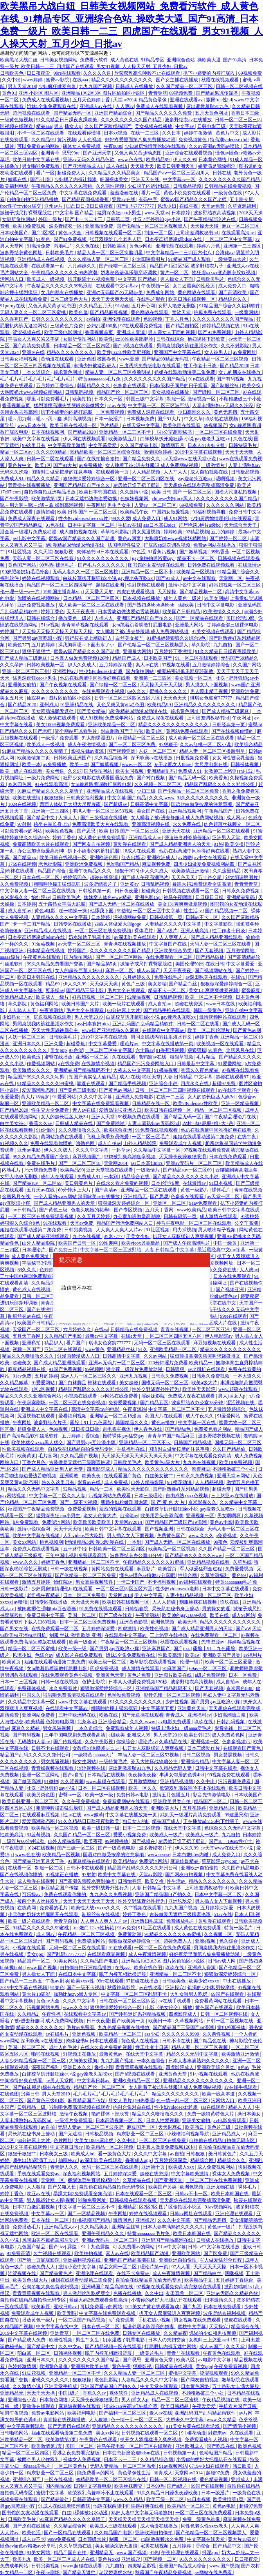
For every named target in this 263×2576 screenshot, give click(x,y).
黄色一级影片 (195, 1190)
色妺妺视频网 (135, 498)
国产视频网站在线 (214, 970)
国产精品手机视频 (127, 1083)
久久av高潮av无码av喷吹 (215, 146)
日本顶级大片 (92, 2539)
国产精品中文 (41, 817)
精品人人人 (240, 2107)
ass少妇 (152, 2034)
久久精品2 (28, 2014)
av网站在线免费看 (120, 1396)
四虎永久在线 (195, 1083)
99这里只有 (33, 445)
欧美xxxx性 (82, 1981)
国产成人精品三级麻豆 (24, 658)
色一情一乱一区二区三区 (182, 2100)
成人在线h (117, 166)
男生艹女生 (119, 505)
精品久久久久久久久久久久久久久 (174, 724)
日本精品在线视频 (46, 950)
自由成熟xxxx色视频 (187, 1495)
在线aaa (80, 80)
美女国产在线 (151, 811)
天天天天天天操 (210, 2266)
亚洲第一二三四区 (242, 246)
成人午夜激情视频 (87, 744)
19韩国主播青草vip (63, 591)
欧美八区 (186, 2360)
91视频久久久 (14, 1143)
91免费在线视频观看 (157, 1130)
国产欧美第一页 (129, 2020)
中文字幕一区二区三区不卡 (177, 1409)
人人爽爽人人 (174, 937)
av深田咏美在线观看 (135, 937)
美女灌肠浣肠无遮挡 (53, 711)
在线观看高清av (238, 232)
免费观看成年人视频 (181, 1143)
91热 (218, 844)
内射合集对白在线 (132, 2107)
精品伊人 (54, 1342)
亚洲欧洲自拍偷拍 (200, 1868)
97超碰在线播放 (143, 1981)
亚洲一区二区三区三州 (26, 671)
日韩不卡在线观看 (50, 1748)
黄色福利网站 (44, 1003)
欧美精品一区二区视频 (172, 1549)
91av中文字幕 (172, 2247)
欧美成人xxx (181, 2167)
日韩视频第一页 (167, 917)
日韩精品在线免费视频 (228, 186)
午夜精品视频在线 (221, 2399)
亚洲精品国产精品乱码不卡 (82, 1070)
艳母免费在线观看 (213, 312)
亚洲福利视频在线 (82, 2260)
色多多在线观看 (130, 385)
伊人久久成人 (82, 664)
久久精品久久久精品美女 (114, 173)
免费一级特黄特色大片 (211, 2114)
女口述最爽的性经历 (194, 286)
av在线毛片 (57, 2034)
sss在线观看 (213, 2107)
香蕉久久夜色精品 (200, 1070)
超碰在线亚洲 (110, 585)
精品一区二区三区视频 (219, 1110)
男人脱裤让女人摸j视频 (51, 2200)
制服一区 (176, 399)
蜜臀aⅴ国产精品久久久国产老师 (193, 199)
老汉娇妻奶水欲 (116, 2572)
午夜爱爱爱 (204, 2406)
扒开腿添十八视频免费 (92, 279)
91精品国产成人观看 (190, 259)
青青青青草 (246, 884)
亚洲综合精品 (113, 1721)
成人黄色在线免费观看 (102, 837)
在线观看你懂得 (85, 133)
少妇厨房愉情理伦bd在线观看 (155, 146)
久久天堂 (43, 551)
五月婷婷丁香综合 (55, 385)
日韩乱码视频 (79, 392)
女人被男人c (217, 352)
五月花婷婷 (194, 1808)
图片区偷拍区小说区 (70, 698)
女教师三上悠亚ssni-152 (229, 771)
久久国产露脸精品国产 (109, 126)
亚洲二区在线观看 (63, 1349)
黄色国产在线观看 (214, 2007)
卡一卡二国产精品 (32, 924)
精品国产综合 (52, 871)
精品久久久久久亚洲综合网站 (31, 1396)
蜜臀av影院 (58, 80)
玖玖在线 (230, 1602)
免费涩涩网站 (56, 1522)
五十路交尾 (242, 199)
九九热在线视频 (200, 1462)
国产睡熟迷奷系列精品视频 (181, 1489)
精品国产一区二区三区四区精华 (60, 585)
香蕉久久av (41, 1123)
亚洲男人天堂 (226, 837)
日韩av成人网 (222, 1961)
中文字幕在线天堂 (206, 2539)
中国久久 (31, 1695)
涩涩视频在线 (27, 332)
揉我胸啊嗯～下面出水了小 (86, 645)
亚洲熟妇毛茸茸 (147, 1921)
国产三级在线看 (116, 1615)
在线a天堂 (132, 1336)
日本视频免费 (140, 419)
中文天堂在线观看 (159, 2386)
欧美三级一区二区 (107, 1662)
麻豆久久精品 (26, 1728)
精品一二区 (102, 1489)
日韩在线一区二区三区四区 (128, 2001)
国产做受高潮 (27, 1781)
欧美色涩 (32, 1057)
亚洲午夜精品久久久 (90, 871)
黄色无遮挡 (226, 412)
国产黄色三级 (53, 1210)
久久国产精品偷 (230, 1449)
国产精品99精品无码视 (166, 359)
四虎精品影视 (142, 2566)
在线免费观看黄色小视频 (67, 1675)
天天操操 (167, 591)
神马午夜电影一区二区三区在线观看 (194, 1223)
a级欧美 (186, 605)
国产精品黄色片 (57, 2273)
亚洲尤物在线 (221, 2187)
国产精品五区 (154, 1402)
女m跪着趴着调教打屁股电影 (142, 625)
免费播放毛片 (181, 1921)
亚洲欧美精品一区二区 (112, 724)
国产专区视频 (128, 1210)
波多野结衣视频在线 (219, 1436)
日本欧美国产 (14, 232)
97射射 (24, 824)
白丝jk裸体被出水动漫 (85, 2512)
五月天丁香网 (160, 1210)
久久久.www (162, 797)
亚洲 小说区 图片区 (38, 93)
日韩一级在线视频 (69, 1568)
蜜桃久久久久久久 (169, 691)
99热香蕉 (220, 551)
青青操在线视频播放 (29, 485)
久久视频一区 (218, 1934)
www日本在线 (32, 425)
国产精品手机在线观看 (167, 1010)
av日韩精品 (25, 1210)
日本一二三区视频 (19, 1681)
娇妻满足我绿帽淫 (217, 166)
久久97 (75, 771)
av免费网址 (244, 352)
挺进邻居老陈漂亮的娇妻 (148, 2326)
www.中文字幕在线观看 (83, 1701)
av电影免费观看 (175, 1721)
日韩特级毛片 (243, 445)
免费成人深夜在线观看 (151, 412)
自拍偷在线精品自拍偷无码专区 (81, 1449)
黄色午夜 (121, 2366)
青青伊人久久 (64, 2167)
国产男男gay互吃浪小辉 (38, 638)
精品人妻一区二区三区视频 (200, 2047)
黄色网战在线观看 (197, 292)
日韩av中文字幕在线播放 (214, 2247)
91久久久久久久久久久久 (103, 558)
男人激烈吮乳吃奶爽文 (87, 2293)
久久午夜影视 (99, 1741)
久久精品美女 (95, 2227)
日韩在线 (222, 173)
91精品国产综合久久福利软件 (230, 306)
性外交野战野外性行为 (156, 1389)
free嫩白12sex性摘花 (93, 1927)
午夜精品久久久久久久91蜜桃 (62, 186)
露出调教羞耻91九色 (208, 106)
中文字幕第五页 (158, 1708)
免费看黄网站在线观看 (127, 1801)
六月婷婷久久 (82, 266)
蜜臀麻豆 (251, 990)
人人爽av (124, 106)
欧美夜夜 (92, 1475)
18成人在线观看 (139, 851)
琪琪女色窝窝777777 (211, 698)
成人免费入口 (232, 286)
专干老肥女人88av (173, 764)
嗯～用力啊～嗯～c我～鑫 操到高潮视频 (50, 419)
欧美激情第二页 (34, 758)
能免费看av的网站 (96, 2473)
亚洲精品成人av (145, 837)
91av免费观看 (203, 1203)
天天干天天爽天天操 (113, 299)
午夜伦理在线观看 (180, 2552)
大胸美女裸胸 (83, 2060)
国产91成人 (168, 578)
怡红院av (40, 897)
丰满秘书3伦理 (38, 1263)
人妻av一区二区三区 (155, 505)
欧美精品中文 (199, 2280)
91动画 (122, 306)
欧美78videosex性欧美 (196, 1103)
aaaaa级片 (10, 957)
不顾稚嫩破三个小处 (240, 399)
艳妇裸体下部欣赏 (206, 339)
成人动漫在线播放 (159, 2526)
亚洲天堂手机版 (61, 2386)
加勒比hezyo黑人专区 (76, 1994)
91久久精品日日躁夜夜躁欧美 (67, 119)
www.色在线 (131, 159)
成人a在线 (129, 1077)
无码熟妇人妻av (34, 1741)
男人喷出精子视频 (209, 691)
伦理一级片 (191, 1662)
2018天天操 (251, 212)
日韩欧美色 (12, 73)
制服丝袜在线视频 (198, 1602)
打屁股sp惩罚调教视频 (167, 545)
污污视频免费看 (41, 1170)
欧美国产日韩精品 (181, 611)
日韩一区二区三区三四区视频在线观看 (175, 1090)
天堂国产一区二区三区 (37, 1329)
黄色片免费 (139, 1675)
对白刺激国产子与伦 (122, 731)
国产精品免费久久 (141, 458)
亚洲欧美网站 (186, 2253)
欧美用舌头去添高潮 (162, 1515)
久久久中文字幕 (96, 1097)
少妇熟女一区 (16, 1017)
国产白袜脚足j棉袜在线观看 (87, 1382)
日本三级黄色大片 (69, 299)
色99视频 (153, 319)
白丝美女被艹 (130, 638)
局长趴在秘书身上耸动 (176, 1608)
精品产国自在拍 (71, 2552)
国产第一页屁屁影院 (39, 2260)
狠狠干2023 (126, 871)
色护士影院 (94, 1681)
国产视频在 (144, 1841)
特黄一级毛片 (239, 1927)
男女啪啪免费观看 (41, 166)
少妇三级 (146, 791)
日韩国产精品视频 (193, 1442)
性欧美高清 (170, 1655)
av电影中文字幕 (29, 538)
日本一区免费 (243, 1675)
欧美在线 (220, 1615)
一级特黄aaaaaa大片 (94, 1755)
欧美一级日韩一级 (101, 1828)
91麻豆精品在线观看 (89, 1861)
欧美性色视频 (60, 831)
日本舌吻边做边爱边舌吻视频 (129, 611)
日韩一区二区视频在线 (239, 86)
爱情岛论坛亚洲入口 (120, 1110)
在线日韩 (214, 964)
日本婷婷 (181, 212)
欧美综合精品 (248, 744)
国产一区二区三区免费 (132, 744)
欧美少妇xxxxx (204, 1981)
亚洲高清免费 (99, 226)
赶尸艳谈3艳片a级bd (200, 525)
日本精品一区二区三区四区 (82, 345)
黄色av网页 (141, 246)
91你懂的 (46, 1130)
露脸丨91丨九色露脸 (91, 1422)
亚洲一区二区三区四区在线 (146, 478)
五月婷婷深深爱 (116, 664)
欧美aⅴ (192, 1655)
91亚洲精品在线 (77, 704)
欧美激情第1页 (47, 498)
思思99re (71, 153)
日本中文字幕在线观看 (226, 1588)
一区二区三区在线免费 (219, 432)
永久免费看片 (63, 1688)
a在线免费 (68, 1063)
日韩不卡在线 (176, 2040)
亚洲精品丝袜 (121, 1349)
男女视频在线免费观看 (198, 2320)
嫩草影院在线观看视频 (154, 1662)
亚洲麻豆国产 (156, 1648)
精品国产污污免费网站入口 (146, 1063)
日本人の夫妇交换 (206, 445)
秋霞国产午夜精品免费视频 (36, 1509)
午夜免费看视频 (231, 2366)
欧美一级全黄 (83, 1642)
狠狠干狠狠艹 (36, 651)
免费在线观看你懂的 (52, 1143)
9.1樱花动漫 (180, 1482)
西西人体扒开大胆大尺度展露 (71, 804)
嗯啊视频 (226, 478)
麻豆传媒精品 (185, 1861)
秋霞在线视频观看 (220, 80)
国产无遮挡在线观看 (142, 1715)
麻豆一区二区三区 (241, 226)
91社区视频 (19, 551)
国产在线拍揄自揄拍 (99, 458)
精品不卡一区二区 (196, 558)
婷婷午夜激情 (198, 133)
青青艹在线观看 (184, 2353)
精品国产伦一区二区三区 (123, 392)
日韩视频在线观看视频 (134, 2200)
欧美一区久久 (143, 1788)
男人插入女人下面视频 (131, 1535)
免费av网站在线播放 (214, 545)
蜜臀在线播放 (59, 1057)
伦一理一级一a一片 (20, 591)
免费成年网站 (160, 292)
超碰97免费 (224, 1083)
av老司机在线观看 (206, 1369)
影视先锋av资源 (88, 751)
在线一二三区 (145, 133)
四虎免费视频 (104, 1668)
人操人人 (104, 618)
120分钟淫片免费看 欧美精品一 (181, 1362)
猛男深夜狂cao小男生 (119, 212)
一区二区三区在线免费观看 (163, 1947)
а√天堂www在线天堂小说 (190, 458)
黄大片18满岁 (35, 1097)
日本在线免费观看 (228, 1156)
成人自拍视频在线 (209, 472)
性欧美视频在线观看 (23, 1449)
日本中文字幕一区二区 (92, 525)
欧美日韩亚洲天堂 (176, 166)
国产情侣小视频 (240, 2426)
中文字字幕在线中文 (57, 2326)
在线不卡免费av (133, 2273)
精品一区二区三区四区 (26, 2453)
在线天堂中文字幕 (141, 425)
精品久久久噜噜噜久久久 (28, 1356)
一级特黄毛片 (113, 1761)
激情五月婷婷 (36, 1582)
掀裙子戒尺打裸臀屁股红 (26, 212)
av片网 (245, 2413)
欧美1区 (43, 465)
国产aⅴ (243, 1628)
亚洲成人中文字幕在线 (45, 1409)
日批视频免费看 (193, 758)
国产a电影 (41, 179)
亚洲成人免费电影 (134, 1097)
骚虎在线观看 (238, 2320)
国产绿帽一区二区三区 (123, 266)
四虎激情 (128, 1628)
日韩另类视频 (79, 1229)
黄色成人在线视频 (32, 1289)
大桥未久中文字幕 (132, 1070)
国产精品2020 (234, 365)
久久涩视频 (72, 1781)
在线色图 (9, 2094)
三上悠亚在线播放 (169, 1635)
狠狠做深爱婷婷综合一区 (89, 478)
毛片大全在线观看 (126, 990)
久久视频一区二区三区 (158, 784)
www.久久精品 (221, 2419)
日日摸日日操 (210, 897)
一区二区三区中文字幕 (229, 239)
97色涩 (139, 551)
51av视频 (50, 625)
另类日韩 (30, 2094)
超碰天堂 (222, 1489)
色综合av (247, 1097)
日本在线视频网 (48, 432)
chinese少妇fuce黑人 (173, 498)
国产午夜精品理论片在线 (210, 219)
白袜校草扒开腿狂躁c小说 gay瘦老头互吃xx (185, 438)
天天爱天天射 (99, 591)
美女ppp (58, 1050)
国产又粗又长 (62, 2187)
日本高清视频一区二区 (119, 2120)
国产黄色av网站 (116, 1090)
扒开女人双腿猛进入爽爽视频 (184, 1236)
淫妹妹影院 (153, 1396)
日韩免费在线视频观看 (211, 565)
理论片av (129, 1043)
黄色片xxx (108, 2559)
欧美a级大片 (204, 1382)
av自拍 (93, 319)
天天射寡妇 (170, 2127)
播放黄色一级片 (75, 618)
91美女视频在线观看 (213, 631)
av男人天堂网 (59, 2080)
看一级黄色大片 (115, 2153)
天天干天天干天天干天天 (89, 1901)
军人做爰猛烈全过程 (201, 1568)
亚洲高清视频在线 (151, 824)
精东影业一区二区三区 (141, 2134)
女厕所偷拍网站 (19, 219)
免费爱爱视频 (123, 1402)
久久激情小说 (134, 492)
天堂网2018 (120, 1595)
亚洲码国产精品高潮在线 (167, 2240)
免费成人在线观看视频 (46, 99)
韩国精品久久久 (94, 385)
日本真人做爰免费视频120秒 (80, 658)
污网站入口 (12, 279)
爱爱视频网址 (219, 1263)
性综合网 (188, 1575)
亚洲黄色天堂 (110, 1675)
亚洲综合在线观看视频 (189, 153)
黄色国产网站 (22, 565)
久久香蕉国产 (14, 319)
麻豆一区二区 (120, 970)
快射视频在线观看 (146, 585)
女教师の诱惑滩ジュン (96, 1748)
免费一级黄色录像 (201, 2519)
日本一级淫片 (109, 419)
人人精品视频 (146, 472)
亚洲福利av (199, 1715)
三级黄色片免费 (67, 325)
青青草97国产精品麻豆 (172, 1436)
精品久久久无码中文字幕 (34, 1489)
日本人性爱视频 (163, 2120)
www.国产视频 (42, 1967)
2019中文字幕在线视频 (199, 452)
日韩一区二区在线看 (198, 1023)
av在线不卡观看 (235, 1090)
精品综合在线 (136, 1176)
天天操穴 (219, 2326)
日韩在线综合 (171, 339)
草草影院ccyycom (220, 1861)
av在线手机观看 (175, 2001)
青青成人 (51, 1303)
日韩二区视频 (196, 1755)
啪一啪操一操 (73, 910)
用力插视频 (184, 1229)
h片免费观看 (26, 1522)
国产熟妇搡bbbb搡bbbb (151, 605)
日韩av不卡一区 (202, 917)
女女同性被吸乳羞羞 (234, 758)
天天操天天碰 (205, 226)
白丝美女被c (13, 1123)
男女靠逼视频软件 (95, 1582)
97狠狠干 (168, 744)
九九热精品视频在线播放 (124, 2027)
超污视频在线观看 (32, 113)
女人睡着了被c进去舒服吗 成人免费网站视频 (152, 465)
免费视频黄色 (193, 139)
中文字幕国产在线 (168, 944)
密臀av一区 (70, 1794)
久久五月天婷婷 (94, 1216)
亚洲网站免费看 (39, 1715)
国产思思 (87, 831)
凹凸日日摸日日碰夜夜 (90, 206)
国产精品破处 (210, 957)
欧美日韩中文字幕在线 (37, 159)
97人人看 (181, 2266)
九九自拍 (223, 645)
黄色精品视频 (214, 2479)
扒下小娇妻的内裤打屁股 (209, 73)
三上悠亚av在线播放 (232, 1495)
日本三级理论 (149, 1495)
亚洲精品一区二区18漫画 (116, 1416)
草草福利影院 (115, 532)
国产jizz (182, 1648)
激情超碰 (45, 512)
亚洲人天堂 (103, 1116)
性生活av (193, 910)
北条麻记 (86, 1721)
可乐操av (54, 990)
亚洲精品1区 (222, 1808)
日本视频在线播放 (141, 598)
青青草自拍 (66, 1921)
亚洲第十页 (153, 2167)
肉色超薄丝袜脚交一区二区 (232, 824)
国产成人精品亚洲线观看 (217, 937)
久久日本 (172, 133)
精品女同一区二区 (118, 2266)
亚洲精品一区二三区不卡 (125, 432)
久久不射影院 (235, 345)
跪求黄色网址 (68, 372)
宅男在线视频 (155, 2546)
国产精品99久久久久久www (194, 1555)
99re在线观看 (67, 73)
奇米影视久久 (14, 897)
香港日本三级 (245, 113)
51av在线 (116, 405)
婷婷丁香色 (52, 611)
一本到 (111, 1176)
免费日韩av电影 (133, 1794)
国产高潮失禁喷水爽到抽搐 (87, 1881)
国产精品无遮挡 (210, 2220)
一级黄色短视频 (17, 119)
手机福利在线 (131, 1449)
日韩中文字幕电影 (216, 605)
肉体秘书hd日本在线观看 (103, 551)
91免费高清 (19, 2253)
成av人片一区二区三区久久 (88, 1376)
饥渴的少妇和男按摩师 (211, 1987)
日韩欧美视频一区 (46, 664)
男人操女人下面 (177, 279)
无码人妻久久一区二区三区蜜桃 (33, 312)
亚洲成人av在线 (96, 106)
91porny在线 (13, 306)
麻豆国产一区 (141, 2127)
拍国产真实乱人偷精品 (93, 1077)
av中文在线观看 (199, 578)
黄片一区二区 (174, 272)
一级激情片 (213, 465)
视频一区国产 (27, 1349)
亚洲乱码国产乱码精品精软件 (143, 1023)
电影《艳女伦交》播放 (169, 2007)
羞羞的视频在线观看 (120, 1509)
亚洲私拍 (32, 1342)
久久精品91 (43, 139)
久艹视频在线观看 (143, 1907)
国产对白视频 (151, 777)
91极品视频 (166, 1070)
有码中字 (149, 199)
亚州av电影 (29, 1150)
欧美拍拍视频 (89, 2253)
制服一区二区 (159, 232)
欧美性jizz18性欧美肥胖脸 (126, 339)
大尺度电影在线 (212, 764)
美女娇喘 (157, 984)
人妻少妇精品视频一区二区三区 (199, 1595)
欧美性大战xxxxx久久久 (96, 1907)
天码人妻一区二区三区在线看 (44, 558)
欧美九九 (22, 2559)
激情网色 (123, 2220)
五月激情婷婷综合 (211, 664)
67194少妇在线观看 (209, 2466)
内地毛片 (64, 246)
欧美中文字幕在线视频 (37, 438)
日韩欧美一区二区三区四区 (117, 1549)
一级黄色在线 (228, 193)
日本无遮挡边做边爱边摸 (91, 498)
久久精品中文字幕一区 (157, 1150)
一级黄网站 (246, 312)
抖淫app (210, 2552)
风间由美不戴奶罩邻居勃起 (50, 2240)
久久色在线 (88, 246)
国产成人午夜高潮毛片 (145, 877)
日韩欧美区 (115, 246)
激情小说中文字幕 (187, 585)
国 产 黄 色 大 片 (168, 1502)
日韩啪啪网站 (14, 2433)
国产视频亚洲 (122, 751)
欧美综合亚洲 (118, 1130)
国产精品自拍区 (183, 325)
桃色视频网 (51, 1542)
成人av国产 (149, 970)
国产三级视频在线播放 (104, 817)
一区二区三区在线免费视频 (103, 930)
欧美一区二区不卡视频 (209, 997)
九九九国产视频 (96, 86)
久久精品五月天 (96, 306)
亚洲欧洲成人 (161, 857)
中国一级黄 (225, 1243)
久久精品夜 (175, 2333)
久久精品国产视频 (79, 1455)
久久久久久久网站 (225, 505)
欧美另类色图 (41, 1794)
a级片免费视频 (210, 1675)
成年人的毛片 (63, 2047)
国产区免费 (216, 2253)
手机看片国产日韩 (238, 2406)
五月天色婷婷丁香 (91, 99)
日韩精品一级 (32, 2107)
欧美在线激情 (27, 797)
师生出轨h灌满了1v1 (34, 2160)
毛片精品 (110, 425)
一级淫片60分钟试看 (23, 1841)
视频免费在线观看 (19, 2499)
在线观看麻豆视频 (41, 1814)
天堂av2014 (124, 99)
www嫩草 (93, 1814)
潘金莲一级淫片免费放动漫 (29, 532)
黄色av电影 (221, 1522)
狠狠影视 (64, 551)
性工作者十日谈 (201, 365)
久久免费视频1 (16, 884)
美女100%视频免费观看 (61, 724)
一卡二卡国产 (131, 1582)
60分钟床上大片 (124, 1010)
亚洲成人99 (139, 1735)
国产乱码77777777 (135, 206)
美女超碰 (129, 1382)
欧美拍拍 (82, 399)
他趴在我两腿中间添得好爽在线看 (96, 678)
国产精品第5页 (102, 964)
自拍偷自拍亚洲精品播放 (33, 199)
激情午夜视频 (74, 2114)
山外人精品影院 (140, 1143)
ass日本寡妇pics (160, 525)
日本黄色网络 (213, 159)
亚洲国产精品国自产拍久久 (82, 485)
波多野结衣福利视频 (225, 2313)
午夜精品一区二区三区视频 (220, 359)
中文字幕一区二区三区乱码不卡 (134, 1994)
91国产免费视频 (66, 1369)
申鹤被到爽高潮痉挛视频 (130, 1156)
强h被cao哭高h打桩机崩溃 (131, 2406)
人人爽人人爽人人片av (120, 1229)
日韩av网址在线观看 (191, 2213)
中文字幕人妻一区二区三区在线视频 (38, 890)
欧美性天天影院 (199, 1389)
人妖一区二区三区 (158, 751)
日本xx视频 (116, 133)
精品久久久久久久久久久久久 (122, 80)
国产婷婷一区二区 (228, 538)
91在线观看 (55, 1223)
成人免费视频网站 (216, 2167)
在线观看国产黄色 (123, 1475)
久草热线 (242, 1562)
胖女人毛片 (120, 2100)
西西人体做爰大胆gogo (118, 924)
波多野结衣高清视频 (215, 212)
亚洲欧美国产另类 (222, 1655)
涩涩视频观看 (214, 2373)
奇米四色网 (20, 784)
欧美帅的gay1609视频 (184, 1615)
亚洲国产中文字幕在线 (178, 352)
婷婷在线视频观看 (41, 578)
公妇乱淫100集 (102, 325)
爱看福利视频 (73, 1416)
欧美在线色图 (148, 1967)
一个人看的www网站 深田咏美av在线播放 (77, 1196)
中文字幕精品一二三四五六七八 (179, 252)
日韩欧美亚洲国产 (73, 758)
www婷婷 (33, 80)
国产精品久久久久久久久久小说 (186, 1176)
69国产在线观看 (228, 1994)
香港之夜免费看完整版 (76, 2453)
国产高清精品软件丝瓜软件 (30, 1436)
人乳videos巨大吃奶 (83, 1535)
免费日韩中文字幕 (46, 1615)
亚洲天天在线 (145, 179)
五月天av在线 (41, 1190)
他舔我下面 (102, 910)
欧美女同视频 (130, 771)
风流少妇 (167, 206)
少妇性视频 (177, 1701)
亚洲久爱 (54, 1043)
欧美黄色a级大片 (163, 1462)
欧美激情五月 (123, 438)
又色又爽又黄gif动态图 (138, 153)
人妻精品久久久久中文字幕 (60, 917)
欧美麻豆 (41, 2306)
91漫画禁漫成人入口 (79, 1356)
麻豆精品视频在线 (27, 1369)
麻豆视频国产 (87, 1156)
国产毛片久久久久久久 (102, 565)
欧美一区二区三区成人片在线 (65, 2559)
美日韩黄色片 (79, 1183)
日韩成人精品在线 (74, 1123)
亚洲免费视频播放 (36, 605)
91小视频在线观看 (209, 2074)
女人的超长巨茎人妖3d (79, 970)
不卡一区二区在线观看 (41, 133)
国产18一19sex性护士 (231, 1841)
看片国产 (76, 1342)
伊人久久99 (184, 159)
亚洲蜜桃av (64, 671)
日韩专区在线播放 (73, 924)
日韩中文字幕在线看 (216, 1768)
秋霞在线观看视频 (179, 1642)
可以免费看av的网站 (38, 146)
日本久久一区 (109, 399)
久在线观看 (124, 1057)
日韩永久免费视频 (241, 890)
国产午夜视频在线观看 (64, 684)
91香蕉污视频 (162, 551)
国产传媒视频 (68, 1741)
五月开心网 (144, 306)
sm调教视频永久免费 (163, 2539)
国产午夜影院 (14, 498)
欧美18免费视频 (30, 226)
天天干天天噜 (239, 452)
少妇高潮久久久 (195, 412)
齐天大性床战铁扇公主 (55, 1030)
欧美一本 (31, 764)
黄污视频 (66, 139)
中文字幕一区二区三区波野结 (159, 405)
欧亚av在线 (39, 2193)
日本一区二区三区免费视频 (88, 1622)
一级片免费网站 (44, 777)
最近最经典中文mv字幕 (222, 1249)
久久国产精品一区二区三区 (185, 86)
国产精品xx (25, 857)
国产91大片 (169, 419)
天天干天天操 (41, 2393)
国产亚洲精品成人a (83, 166)
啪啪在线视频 (46, 2054)
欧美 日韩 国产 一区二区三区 (182, 492)
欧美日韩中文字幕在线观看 (113, 1529)
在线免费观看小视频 (103, 691)
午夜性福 (52, 2014)
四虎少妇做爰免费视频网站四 (204, 864)
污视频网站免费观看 (110, 1495)
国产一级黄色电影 (117, 1848)
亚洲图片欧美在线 (173, 1675)
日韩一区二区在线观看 (51, 458)
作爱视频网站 (41, 1063)
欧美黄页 (26, 1455)
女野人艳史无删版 (177, 306)
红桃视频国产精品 (91, 2220)
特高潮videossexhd (229, 139)
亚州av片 (54, 206)
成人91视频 (91, 718)
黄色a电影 (45, 910)
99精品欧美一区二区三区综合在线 (105, 452)
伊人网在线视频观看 (84, 438)
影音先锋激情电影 (212, 1794)
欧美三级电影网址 (63, 332)
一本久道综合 (36, 372)
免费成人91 (12, 478)
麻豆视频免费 (156, 864)
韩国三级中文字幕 (145, 399)
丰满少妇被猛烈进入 (95, 365)
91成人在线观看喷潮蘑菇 (64, 2506)
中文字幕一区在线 (197, 1422)
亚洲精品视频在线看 (209, 1562)
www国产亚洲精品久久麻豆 (111, 1030)
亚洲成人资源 (131, 332)
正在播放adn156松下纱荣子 (211, 1821)
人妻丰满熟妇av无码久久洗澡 (223, 405)
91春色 (43, 239)
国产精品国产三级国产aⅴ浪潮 (176, 1522)
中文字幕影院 (219, 924)
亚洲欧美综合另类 (173, 950)
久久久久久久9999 (181, 2034)
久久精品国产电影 (63, 1336)
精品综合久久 (233, 299)
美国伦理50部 (241, 618)
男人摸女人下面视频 (207, 684)
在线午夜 (189, 206)
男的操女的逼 (216, 1608)
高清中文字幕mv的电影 (96, 1409)
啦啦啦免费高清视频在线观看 (74, 1695)
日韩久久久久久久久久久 (57, 319)
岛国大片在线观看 (164, 1416)
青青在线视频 (248, 1190)
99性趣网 (109, 1243)
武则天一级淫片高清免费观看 (191, 1814)
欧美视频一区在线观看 (220, 1043)
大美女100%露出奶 (94, 2140)
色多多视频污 (236, 1741)
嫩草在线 (18, 179)
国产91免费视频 (71, 239)
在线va (238, 977)
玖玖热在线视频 (222, 419)
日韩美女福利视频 (19, 359)
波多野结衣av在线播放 (189, 119)
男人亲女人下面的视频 (172, 332)
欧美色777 (18, 645)
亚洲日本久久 (27, 1043)
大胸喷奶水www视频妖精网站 (31, 392)
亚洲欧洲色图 (104, 857)
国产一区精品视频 (86, 2213)
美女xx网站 (25, 1542)
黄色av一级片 (221, 2227)
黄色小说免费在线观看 (188, 193)
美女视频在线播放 (154, 126)
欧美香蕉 (218, 777)
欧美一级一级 (73, 1648)
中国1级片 (69, 2393)
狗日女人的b (136, 1821)
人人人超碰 (164, 1602)
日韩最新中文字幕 (196, 1063)
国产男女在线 (14, 1628)
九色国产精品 (32, 2247)
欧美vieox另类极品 (141, 1243)
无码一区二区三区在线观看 (162, 1342)
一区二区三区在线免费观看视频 (41, 1216)
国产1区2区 (43, 232)
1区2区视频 (43, 1389)
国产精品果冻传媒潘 (217, 93)
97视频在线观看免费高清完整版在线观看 (179, 2286)
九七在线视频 (87, 1236)
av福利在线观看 (196, 1582)
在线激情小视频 (98, 1063)
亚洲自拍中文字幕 (244, 1010)
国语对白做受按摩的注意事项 (62, 472)
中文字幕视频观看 (26, 2426)
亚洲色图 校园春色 (97, 359)
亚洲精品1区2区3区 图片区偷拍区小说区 (103, 93)
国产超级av (116, 804)
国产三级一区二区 (76, 1848)
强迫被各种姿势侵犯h (187, 837)
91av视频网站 (219, 2207)
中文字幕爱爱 (103, 445)
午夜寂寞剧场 (32, 1402)
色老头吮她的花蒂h (91, 1210)
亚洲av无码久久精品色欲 (89, 159)
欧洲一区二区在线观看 (55, 2233)
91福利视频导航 (210, 512)
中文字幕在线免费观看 (83, 193)
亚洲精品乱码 (161, 771)
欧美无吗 (188, 1622)
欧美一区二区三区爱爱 (229, 1662)
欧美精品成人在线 (244, 1163)
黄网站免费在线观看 (187, 731)
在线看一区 (20, 1868)
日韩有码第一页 (181, 1216)
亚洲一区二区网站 (41, 1775)
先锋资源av (213, 1642)
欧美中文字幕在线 (117, 1874)
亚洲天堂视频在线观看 (110, 1170)
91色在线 (55, 525)
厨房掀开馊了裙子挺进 (137, 485)
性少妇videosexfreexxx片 (83, 518)
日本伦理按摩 (165, 1183)
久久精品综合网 (111, 758)
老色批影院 (50, 864)
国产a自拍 (74, 1775)
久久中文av (70, 2346)
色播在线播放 (127, 2293)
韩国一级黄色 (208, 1010)
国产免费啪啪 (111, 1123)
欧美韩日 (195, 2127)
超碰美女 (150, 890)
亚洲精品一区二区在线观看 (222, 831)
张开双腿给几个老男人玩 (116, 239)
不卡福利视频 (162, 1582)
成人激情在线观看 (57, 718)
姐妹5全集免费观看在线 (52, 106)
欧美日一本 (160, 2020)
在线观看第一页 (48, 266)
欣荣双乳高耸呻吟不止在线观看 (147, 73)
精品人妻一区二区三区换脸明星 (110, 252)
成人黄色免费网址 (30, 1256)
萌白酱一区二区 (34, 2353)
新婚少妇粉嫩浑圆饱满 (125, 1502)
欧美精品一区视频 (196, 571)
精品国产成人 (127, 658)
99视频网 (94, 1369)
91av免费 (22, 1376)
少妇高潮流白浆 (230, 1715)
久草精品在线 (173, 1741)
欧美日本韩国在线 (98, 492)
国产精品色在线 (210, 2040)
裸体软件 (119, 2393)
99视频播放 (117, 1841)
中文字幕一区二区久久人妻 (57, 1495)
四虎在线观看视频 (136, 591)
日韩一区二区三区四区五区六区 (127, 698)
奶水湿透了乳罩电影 (90, 937)
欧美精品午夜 (135, 512)
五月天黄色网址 (212, 113)
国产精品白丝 (183, 984)
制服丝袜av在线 (24, 1316)
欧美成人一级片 (53, 997)
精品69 (53, 984)
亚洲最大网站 (189, 625)
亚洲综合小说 (163, 1083)
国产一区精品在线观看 (200, 618)
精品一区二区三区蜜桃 (32, 1648)
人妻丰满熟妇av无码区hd (154, 1123)
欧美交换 (252, 385)
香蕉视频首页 (99, 332)
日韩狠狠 (176, 1369)
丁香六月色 (177, 319)
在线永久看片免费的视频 (122, 1183)
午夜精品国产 (219, 811)
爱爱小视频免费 (130, 1834)
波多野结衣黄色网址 (21, 252)
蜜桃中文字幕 (192, 2326)
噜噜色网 (86, 1143)
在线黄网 (27, 1907)
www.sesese (159, 1854)
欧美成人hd (83, 2153)
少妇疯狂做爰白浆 (57, 86)
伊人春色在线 (148, 1429)
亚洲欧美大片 (165, 1808)
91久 (143, 1349)
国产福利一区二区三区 (123, 2413)
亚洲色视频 (84, 2034)
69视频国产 (215, 425)
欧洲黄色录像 (54, 2366)
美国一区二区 (82, 1615)
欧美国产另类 (163, 2187)
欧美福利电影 (14, 186)
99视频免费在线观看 (139, 1116)
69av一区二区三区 (208, 1668)
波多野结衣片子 (101, 884)
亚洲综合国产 (27, 2479)
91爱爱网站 (230, 1063)
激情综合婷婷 (158, 452)
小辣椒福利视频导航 (188, 2134)
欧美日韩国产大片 (80, 1003)
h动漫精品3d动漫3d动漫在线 (75, 545)
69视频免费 (250, 73)
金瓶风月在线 (240, 1050)
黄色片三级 (133, 984)
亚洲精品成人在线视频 (41, 259)
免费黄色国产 (171, 1535)
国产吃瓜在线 (221, 2446)
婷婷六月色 (208, 246)
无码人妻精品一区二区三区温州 (123, 2466)
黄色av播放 (163, 1422)
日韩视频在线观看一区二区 (113, 232)
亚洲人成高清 (195, 930)
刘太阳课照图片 (149, 259)
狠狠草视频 (182, 1057)
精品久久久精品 (44, 478)
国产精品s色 (178, 1429)
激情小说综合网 (34, 1529)
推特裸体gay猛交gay (124, 1436)
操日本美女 (249, 2114)
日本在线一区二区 (41, 877)
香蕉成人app (138, 2160)
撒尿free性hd (219, 99)
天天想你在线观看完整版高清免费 (199, 485)
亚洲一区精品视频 (240, 1103)
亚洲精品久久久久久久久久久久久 (198, 2080)
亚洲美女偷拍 (22, 684)
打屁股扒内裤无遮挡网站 (170, 2346)
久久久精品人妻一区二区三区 (99, 259)
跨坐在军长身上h (52, 824)
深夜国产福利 (46, 2067)
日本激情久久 (219, 2300)
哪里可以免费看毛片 (48, 399)
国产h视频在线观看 (133, 345)
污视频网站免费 (130, 917)
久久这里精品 (227, 871)
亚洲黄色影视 (134, 1622)
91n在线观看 (201, 379)
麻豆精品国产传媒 (60, 1888)
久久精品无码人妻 (173, 1768)
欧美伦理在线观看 (182, 425)
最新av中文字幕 (102, 1336)
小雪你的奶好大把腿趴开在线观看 (43, 1914)
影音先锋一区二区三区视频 (172, 1695)
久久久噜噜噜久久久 (80, 1130)
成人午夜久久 (200, 1416)
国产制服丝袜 (225, 385)
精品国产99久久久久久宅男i (37, 1077)
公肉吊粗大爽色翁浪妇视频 (50, 2286)
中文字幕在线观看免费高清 (203, 1455)
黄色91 (9, 93)
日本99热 (155, 2486)
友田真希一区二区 (185, 2293)
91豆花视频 (34, 2373)
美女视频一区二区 (194, 678)
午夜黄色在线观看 (42, 957)
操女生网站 (84, 1761)
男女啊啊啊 (229, 1515)
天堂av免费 (213, 206)
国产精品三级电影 (85, 990)
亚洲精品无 (135, 1196)
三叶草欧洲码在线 (77, 1715)
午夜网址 (95, 505)
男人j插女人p (68, 126)
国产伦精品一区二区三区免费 (189, 791)
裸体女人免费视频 (82, 146)
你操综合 (126, 1741)
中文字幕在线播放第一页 (168, 1043)
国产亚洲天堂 (97, 153)
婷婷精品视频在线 (221, 325)
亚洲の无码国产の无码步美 (115, 292)
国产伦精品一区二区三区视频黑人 (152, 226)
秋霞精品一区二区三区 (142, 738)
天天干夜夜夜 (81, 611)
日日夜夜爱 (39, 73)
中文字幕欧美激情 (67, 445)
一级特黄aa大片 (230, 259)
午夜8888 (113, 146)
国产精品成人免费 (27, 2340)
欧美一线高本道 (219, 2094)
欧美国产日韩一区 (77, 1243)
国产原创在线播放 (32, 2526)
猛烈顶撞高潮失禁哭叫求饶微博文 (69, 405)
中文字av (185, 126)
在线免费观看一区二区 (170, 957)
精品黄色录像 (153, 99)
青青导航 (157, 93)
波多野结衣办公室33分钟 (197, 1402)
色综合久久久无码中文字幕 (233, 1828)
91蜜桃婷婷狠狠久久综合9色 (177, 638)
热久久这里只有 (58, 1482)
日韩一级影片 (14, 1588)
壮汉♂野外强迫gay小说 (157, 219)
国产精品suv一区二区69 (188, 1170)
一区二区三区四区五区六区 (174, 1336)
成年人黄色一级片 (183, 598)
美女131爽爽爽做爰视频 (183, 904)
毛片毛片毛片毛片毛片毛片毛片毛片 (38, 379)
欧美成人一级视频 (46, 279)
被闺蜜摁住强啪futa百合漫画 (47, 1608)
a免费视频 (227, 1535)
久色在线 (242, 438)
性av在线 (72, 1814)
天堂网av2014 (128, 1522)
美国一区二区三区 (27, 2047)
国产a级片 (167, 930)
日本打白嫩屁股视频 (34, 2207)
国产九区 (191, 2306)
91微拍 (51, 1781)
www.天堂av (156, 212)
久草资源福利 (242, 206)
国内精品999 (58, 2486)
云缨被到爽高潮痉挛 (237, 1170)
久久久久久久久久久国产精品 (132, 119)
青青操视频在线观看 (53, 1768)
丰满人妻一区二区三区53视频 (103, 811)
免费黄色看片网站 (213, 1429)
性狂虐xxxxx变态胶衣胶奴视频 (224, 272)
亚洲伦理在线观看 (175, 246)
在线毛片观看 (151, 299)
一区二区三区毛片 (151, 1136)
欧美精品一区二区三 (120, 2034)
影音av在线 (89, 1482)
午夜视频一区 (156, 286)
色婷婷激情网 (22, 2366)
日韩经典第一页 (229, 724)
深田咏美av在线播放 (152, 758)
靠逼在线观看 (91, 1083)
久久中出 (11, 80)
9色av (243, 2067)
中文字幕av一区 (179, 179)
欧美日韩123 (197, 1735)
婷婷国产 (10, 631)
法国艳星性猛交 (125, 545)
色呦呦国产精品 (123, 864)
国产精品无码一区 (73, 113)
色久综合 (229, 1941)
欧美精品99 (158, 159)
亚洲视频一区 (200, 1515)
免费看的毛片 (54, 1907)
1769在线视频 (22, 864)
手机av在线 (129, 525)
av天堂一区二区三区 (79, 944)
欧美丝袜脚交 (129, 2486)
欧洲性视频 (61, 2340)
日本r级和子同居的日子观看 (179, 385)
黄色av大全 (70, 232)
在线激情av (249, 565)
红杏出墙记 (133, 857)
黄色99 (239, 1575)
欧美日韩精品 (175, 2406)
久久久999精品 (52, 452)
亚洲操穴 (175, 1987)
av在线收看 (151, 1987)
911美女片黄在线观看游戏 (152, 2306)
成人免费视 (116, 1482)
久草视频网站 (189, 2020)
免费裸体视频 (32, 1688)
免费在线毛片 (169, 977)
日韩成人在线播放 (134, 86)
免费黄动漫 (130, 1934)
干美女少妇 (138, 1236)
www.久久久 (200, 1535)
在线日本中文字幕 (77, 1974)
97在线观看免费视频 (142, 325)
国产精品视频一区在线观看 (113, 2346)
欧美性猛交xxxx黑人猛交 (37, 1442)
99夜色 (220, 1542)
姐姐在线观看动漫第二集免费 (185, 372)
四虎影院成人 (101, 1469)
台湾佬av (224, 252)
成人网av (236, 817)
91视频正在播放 (62, 1874)
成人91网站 (176, 518)
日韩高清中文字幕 (149, 804)
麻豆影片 (146, 1568)
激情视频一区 (202, 399)
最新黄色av (111, 2054)
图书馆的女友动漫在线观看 (157, 565)
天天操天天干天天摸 (162, 684)
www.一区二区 (136, 764)
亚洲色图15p (148, 897)
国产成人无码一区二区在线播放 (121, 904)
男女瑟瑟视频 (228, 1755)
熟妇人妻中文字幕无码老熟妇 (142, 2512)
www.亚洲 (129, 359)
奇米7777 (114, 1236)
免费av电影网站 (48, 2413)
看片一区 (45, 173)
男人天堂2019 (22, 86)
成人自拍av (20, 910)
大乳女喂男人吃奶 (189, 1994)
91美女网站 (216, 598)
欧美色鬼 (78, 312)
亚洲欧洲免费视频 (84, 864)
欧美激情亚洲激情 (190, 871)
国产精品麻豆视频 (109, 312)
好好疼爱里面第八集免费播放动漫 (141, 139)
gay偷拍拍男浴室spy (153, 558)
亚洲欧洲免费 (245, 691)
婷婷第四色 (75, 877)
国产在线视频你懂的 (233, 731)
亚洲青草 (50, 153)
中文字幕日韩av (93, 2080)
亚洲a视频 (206, 1941)
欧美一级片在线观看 (21, 771)
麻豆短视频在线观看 (215, 1342)
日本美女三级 (54, 2153)
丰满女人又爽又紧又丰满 (34, 339)
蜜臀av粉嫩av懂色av (216, 1296)
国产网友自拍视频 (91, 844)
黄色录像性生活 (135, 2473)
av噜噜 (185, 857)
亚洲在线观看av (187, 99)
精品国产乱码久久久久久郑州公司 (220, 784)
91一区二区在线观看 (197, 658)
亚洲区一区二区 (93, 1057)
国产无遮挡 (70, 2134)
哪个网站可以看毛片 (76, 731)
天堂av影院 (151, 1874)
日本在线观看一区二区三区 (144, 2193)
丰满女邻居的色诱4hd (182, 1775)
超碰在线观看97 (233, 1077)
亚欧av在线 (124, 199)
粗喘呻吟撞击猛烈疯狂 (58, 884)
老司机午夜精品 (44, 1595)
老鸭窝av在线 (153, 1057)
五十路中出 (74, 1549)
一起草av (121, 1150)
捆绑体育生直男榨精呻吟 (94, 2180)
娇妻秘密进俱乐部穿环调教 (129, 272)
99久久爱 (121, 518)
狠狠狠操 (54, 797)
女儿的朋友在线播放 (62, 292)
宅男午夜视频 (14, 2413)
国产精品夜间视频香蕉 (86, 199)
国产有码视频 (231, 379)
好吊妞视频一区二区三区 (235, 585)
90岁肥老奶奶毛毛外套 (26, 571)
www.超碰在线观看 (238, 1389)
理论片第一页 (154, 2266)
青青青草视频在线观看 (85, 625)
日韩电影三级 (212, 126)
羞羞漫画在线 (124, 193)
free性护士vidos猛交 (21, 206)
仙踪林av (36, 698)
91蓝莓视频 (43, 944)
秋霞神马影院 (122, 1987)
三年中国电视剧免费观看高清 (31, 1276)
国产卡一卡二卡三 (84, 219)
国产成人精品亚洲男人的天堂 (181, 844)
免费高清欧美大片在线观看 (101, 824)
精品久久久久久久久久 (71, 352)
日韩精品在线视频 (174, 2366)
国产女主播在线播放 (177, 80)
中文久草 (193, 419)
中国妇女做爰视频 (171, 512)
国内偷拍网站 (140, 671)
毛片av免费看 (81, 2027)
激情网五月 (173, 445)
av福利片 (252, 1655)
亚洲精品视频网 (185, 811)
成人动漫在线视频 (36, 1881)
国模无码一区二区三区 (165, 1382)
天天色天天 (175, 698)
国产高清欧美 (233, 292)
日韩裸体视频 (245, 764)
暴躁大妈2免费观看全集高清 (202, 884)
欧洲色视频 (163, 1622)
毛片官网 (48, 1455)
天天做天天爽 (104, 984)
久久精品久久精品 (50, 1283)
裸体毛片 (66, 565)
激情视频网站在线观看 (223, 1017)
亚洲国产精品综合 (113, 113)
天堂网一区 (231, 578)
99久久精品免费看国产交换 (55, 964)
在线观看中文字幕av (117, 286)
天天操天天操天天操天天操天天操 (58, 631)
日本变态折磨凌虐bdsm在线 (174, 239)
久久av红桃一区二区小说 (206, 744)
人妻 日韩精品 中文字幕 (188, 1077)
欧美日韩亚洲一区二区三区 (30, 1801)
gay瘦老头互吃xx (196, 478)
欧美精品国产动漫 (150, 2253)
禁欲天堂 (182, 312)
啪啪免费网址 (92, 2200)
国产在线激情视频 (46, 1309)
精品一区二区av (17, 452)
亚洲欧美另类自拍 (172, 1801)
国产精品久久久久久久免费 (164, 113)
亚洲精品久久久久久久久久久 (205, 704)
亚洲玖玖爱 (180, 1901)
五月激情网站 (241, 950)
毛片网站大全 (14, 272)
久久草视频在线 (76, 2546)
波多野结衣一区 (66, 226)
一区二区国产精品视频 (82, 2320)
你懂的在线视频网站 (39, 598)
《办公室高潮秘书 (173, 432)
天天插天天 (142, 166)
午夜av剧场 (56, 1981)
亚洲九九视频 (134, 1376)
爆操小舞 (103, 2067)
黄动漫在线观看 (58, 359)
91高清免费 (39, 246)
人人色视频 (90, 139)
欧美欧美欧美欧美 (92, 1522)
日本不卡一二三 (121, 2459)
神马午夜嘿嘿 (178, 897)
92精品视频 (197, 532)
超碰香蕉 (76, 1043)
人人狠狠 (36, 2187)
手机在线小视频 (155, 2320)
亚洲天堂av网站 (233, 1475)
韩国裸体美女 (114, 179)
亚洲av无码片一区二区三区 (194, 1163)
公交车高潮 (246, 1223)
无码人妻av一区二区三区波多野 (91, 2127)
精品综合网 (202, 2160)
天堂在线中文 (222, 1303)
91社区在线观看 (155, 1927)
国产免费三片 (63, 1249)
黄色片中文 (228, 133)
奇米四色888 (239, 1688)
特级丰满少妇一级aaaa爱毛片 (181, 1728)
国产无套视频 (209, 950)
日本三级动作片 (204, 1748)
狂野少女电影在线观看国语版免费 (99, 777)
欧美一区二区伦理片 (209, 1030)
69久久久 (137, 691)
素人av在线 (147, 664)
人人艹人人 (176, 472)
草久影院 (201, 645)
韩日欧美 (242, 2466)
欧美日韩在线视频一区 (192, 299)
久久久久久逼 (97, 73)
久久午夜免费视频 (81, 1801)
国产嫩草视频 (194, 551)
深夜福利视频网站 (82, 2173)
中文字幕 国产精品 (75, 212)
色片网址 (63, 2140)
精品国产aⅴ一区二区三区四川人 (177, 173)
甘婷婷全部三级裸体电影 (233, 625)
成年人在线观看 (58, 1176)
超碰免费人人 (71, 173)
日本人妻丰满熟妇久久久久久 (199, 2060)
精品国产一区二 (211, 1801)
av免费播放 (91, 465)
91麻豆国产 (174, 1668)
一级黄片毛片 (150, 2353)
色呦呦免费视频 (124, 1695)
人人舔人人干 (22, 1010)
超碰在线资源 (104, 877)
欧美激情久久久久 (222, 611)
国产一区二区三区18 (80, 1163)
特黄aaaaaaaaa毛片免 (100, 379)
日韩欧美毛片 (60, 252)
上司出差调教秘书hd (197, 232)
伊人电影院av (218, 1336)
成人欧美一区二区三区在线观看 (91, 605)
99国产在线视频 (208, 2486)
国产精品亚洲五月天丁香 (39, 1861)
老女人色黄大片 (100, 1515)
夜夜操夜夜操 (142, 1775)
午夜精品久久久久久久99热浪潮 (64, 272)
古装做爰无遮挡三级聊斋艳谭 (80, 1462)
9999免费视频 (61, 2539)
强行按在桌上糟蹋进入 (89, 638)
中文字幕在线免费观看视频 (101, 1103)
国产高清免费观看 (32, 345)
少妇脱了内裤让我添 (76, 179)
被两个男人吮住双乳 (39, 1901)
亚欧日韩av (66, 2306)
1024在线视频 (22, 804)
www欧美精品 (191, 1210)
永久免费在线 (187, 824)
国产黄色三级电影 (77, 1090)
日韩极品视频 (187, 186)
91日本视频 (221, 1183)
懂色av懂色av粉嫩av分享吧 (147, 1575)
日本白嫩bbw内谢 (191, 1854)
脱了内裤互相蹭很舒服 (123, 1974)
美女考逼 (55, 771)
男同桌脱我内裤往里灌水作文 (188, 345)
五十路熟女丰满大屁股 (62, 904)
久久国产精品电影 (139, 445)
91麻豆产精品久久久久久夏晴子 (35, 751)
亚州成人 (49, 704)
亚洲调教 (69, 1475)
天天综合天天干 (241, 525)
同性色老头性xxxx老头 (205, 2526)
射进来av (217, 2433)
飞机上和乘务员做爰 (108, 1136)
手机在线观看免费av (38, 2173)
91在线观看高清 (52, 784)
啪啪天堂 (151, 1077)
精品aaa (44, 126)
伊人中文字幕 (149, 1595)
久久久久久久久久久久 (55, 691)
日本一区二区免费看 (84, 1595)
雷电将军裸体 (117, 1429)
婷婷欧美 (174, 532)
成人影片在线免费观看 (80, 1655)
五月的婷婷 (223, 532)
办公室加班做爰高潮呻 (41, 851)
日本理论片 (34, 1249)
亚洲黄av (129, 884)
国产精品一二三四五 (21, 1981)
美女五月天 (12, 698)
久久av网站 (156, 1356)
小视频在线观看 (81, 1396)
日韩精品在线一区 (151, 1103)
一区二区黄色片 (71, 2466)
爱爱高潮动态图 (39, 1090)
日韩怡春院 (137, 1608)
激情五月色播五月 (171, 1794)
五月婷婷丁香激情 (173, 651)
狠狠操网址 (215, 1283)
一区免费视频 (110, 412)
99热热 (47, 565)
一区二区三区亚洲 (211, 1329)
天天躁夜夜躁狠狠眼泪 (183, 1156)
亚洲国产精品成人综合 (183, 2566)
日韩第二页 (118, 219)
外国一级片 (50, 219)
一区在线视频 (59, 2479)
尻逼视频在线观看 (53, 1017)
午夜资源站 (52, 1010)
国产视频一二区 (160, 2559)
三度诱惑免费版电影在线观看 (150, 365)
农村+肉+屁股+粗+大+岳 (208, 1123)
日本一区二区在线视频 (102, 1788)
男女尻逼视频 (146, 532)
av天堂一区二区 (224, 1196)
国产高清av (106, 1190)
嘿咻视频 (234, 2273)
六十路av (144, 1050)
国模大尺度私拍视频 (236, 492)
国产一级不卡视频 (78, 1502)
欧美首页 (168, 1568)
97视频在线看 (176, 664)
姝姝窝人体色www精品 (108, 897)
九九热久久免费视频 (111, 1894)
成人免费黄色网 (229, 1735)
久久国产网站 (247, 664)
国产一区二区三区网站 (119, 957)
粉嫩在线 (109, 1715)
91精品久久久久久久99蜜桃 (46, 1083)
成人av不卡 (33, 2539)
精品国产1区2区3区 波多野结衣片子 (187, 266)
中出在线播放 (237, 1981)
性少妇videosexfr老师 (101, 671)
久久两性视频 (110, 186)
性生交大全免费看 (50, 1110)
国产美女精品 (91, 711)
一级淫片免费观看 (60, 738)
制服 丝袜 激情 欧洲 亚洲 (75, 1635)
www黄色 (94, 1349)
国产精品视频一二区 (201, 591)
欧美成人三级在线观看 (114, 2526)
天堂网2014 (116, 1163)
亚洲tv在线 (33, 352)
